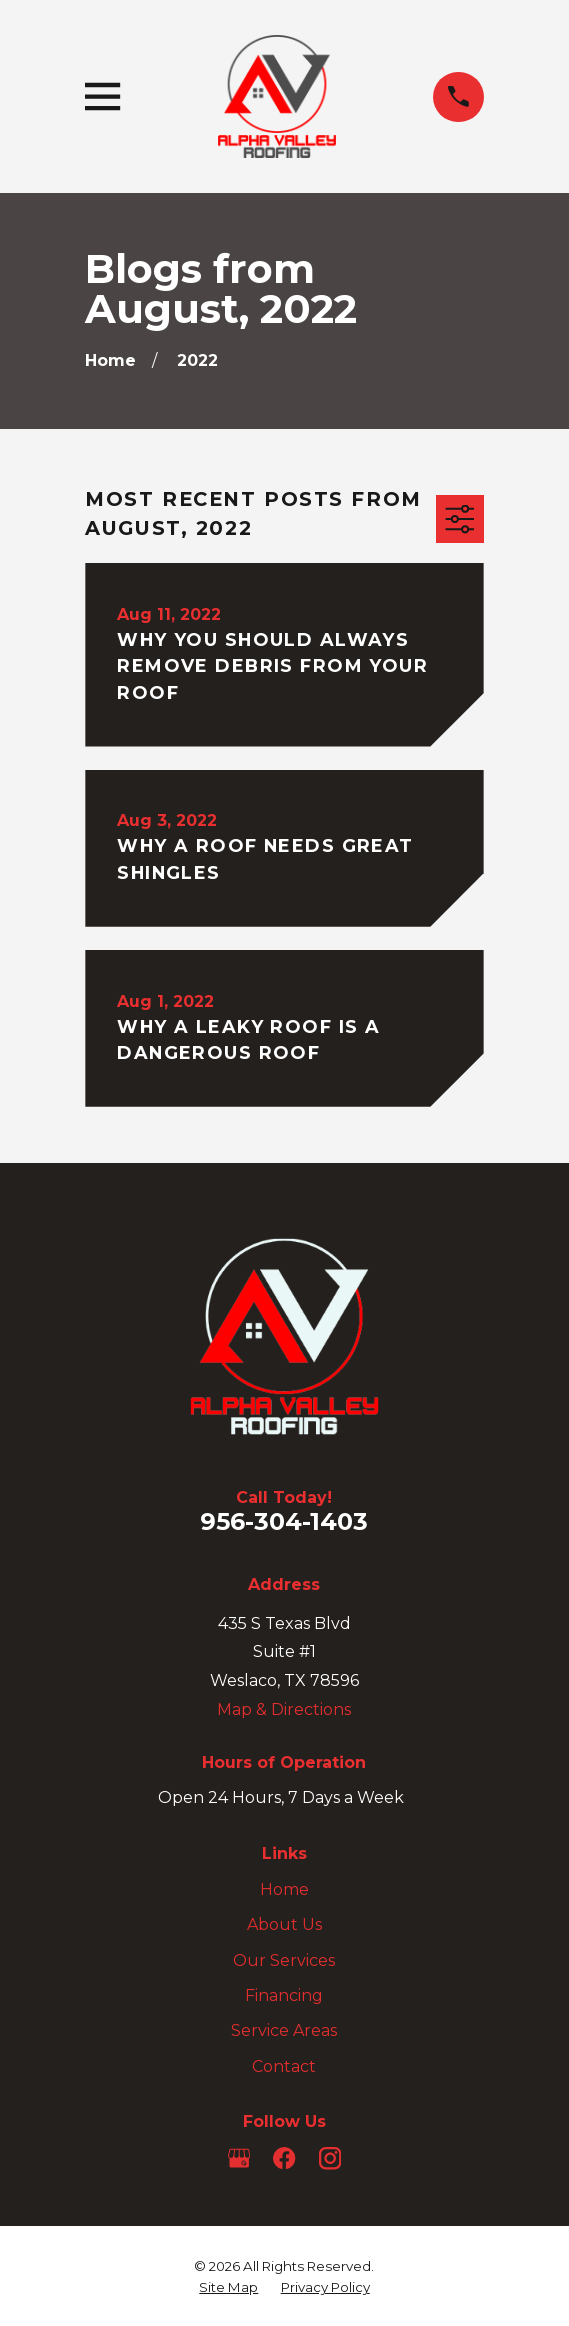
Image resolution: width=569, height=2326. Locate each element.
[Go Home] (110, 360)
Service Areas (284, 2030)
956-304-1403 (284, 1521)
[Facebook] (284, 2158)
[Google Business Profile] (239, 2158)
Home (284, 1889)
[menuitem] (228, 2287)
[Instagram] (330, 2158)
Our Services (284, 1960)
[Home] (276, 96)
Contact (284, 2066)
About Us (284, 1924)
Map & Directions (284, 1709)
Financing (284, 1995)
